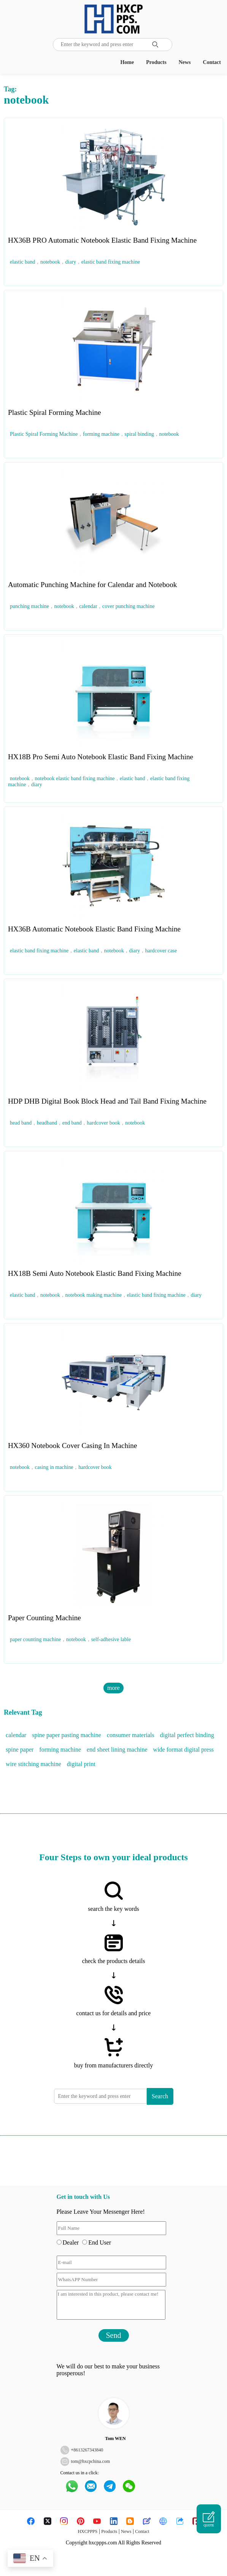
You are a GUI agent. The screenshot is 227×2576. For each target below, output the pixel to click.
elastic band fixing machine (110, 262)
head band (21, 1123)
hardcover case (161, 951)
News (185, 62)
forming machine (101, 434)
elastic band (22, 262)
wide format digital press (183, 1749)
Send (113, 2335)
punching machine (29, 606)
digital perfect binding (187, 1735)
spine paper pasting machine (66, 1735)
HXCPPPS (87, 2531)
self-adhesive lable (111, 1639)
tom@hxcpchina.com (90, 2461)
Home (127, 62)
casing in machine (54, 1467)
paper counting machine (35, 1639)
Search (160, 2096)
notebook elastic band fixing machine (75, 778)
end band (72, 1123)
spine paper (19, 1749)
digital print (81, 1764)
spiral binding (139, 434)
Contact (212, 62)
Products (156, 62)
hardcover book (103, 1123)
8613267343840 (88, 2450)
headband (47, 1123)
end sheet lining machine (117, 1749)
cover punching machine (128, 606)
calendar (88, 606)
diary (70, 262)
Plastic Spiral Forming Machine (44, 434)
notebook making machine (93, 1295)
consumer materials (130, 1735)
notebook (50, 262)
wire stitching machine (33, 1764)
